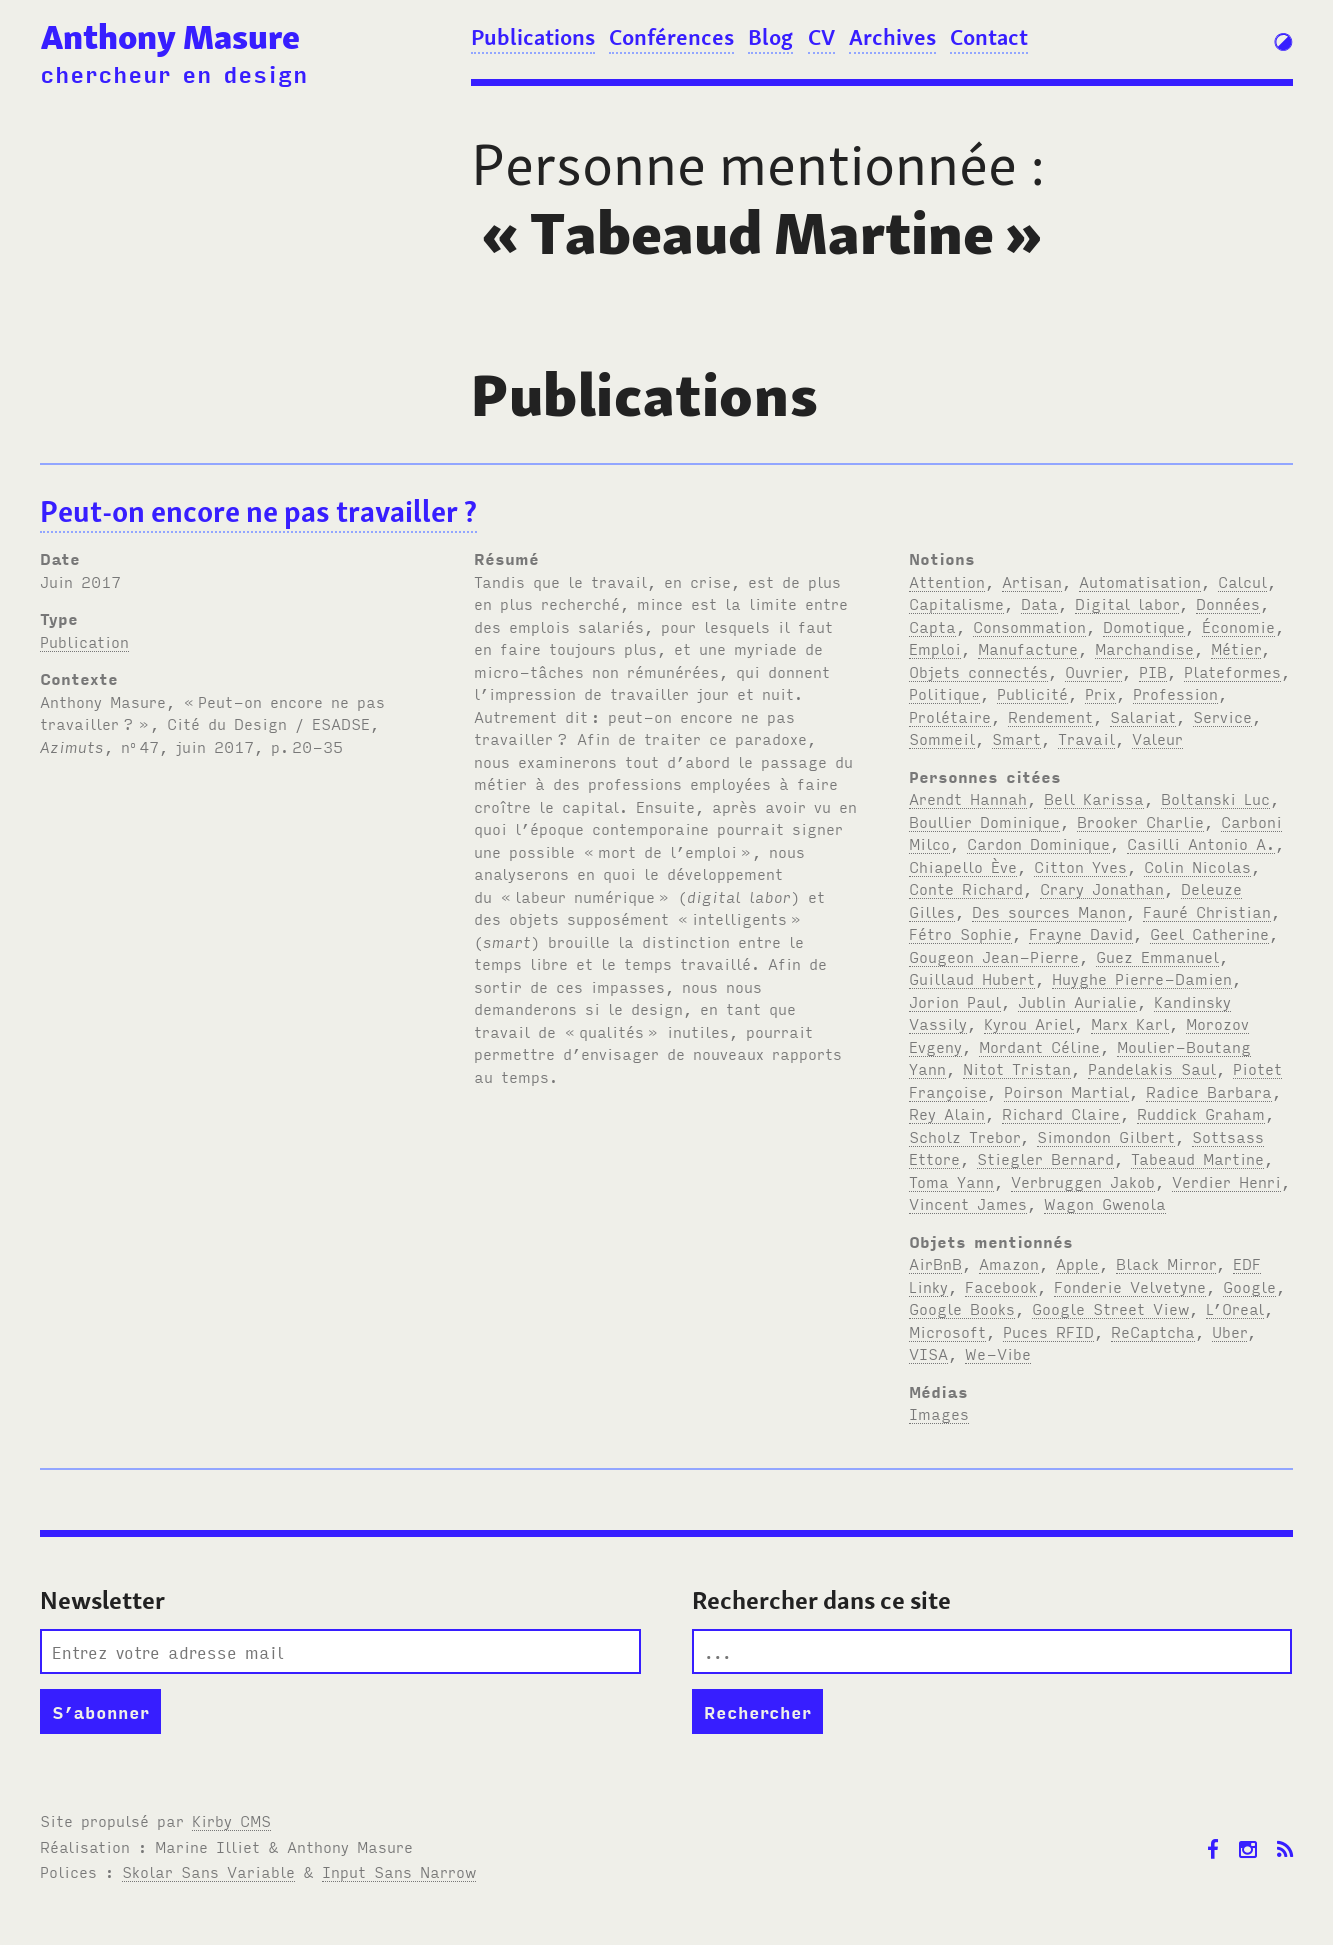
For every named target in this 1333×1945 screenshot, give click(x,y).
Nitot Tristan (1017, 1068)
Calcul (1242, 581)
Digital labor (1127, 603)
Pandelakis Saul (1152, 1068)
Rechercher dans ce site (821, 1600)
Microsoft (947, 1331)
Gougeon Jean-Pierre (994, 956)
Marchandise (1144, 648)
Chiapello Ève (963, 866)
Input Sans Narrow (399, 1871)
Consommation (1029, 626)
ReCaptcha (1153, 1331)
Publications (533, 37)
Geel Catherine (1209, 933)
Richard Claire (1061, 1113)
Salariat (1143, 716)
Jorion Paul (955, 1001)
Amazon (1009, 1263)
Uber (1229, 1331)
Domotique (1144, 626)
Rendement (1050, 716)
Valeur (1157, 738)
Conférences (671, 37)
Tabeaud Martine (1197, 1158)
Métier (1236, 648)
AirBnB (935, 1263)
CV (821, 37)
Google (1249, 1286)
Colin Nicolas (1197, 866)
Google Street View (1110, 1308)
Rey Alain (947, 1113)
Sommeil (942, 738)
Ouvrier (1093, 671)
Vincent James (968, 1203)
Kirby (231, 1820)
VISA (928, 1353)
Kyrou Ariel (1029, 1023)
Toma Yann (951, 1181)
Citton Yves (1080, 866)
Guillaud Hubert (972, 978)
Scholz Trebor (964, 1136)
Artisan (1032, 581)
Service (1222, 716)
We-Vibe (998, 1353)
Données (1228, 603)
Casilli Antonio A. (1201, 843)
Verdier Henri (1226, 1181)
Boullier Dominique (984, 821)
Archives (892, 37)
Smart (1016, 738)
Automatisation (1140, 581)
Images (939, 1413)
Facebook (1001, 1286)
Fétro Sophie (960, 933)
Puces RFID (1048, 1331)
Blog (770, 37)
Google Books (962, 1308)
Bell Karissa (1094, 798)
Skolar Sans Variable (208, 1871)
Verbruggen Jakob (1083, 1181)
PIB (1153, 671)
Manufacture (1028, 648)
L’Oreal (1235, 1308)
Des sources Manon (1049, 911)
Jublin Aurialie (1077, 1001)
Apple (1077, 1263)
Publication (84, 641)
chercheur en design (174, 73)
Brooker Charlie (1140, 821)
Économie (1238, 626)
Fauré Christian (1207, 911)
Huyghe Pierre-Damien (1142, 978)
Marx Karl (1130, 1023)
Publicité (1032, 693)
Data (1039, 603)
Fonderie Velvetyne (1130, 1286)
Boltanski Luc (1215, 798)
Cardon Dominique (1038, 843)
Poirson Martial (1066, 1091)
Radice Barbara (1209, 1091)
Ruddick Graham (1201, 1113)
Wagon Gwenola (1105, 1203)
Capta (932, 626)
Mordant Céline (1039, 1046)
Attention (947, 581)
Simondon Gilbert (1106, 1136)
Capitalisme (956, 603)
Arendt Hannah (968, 798)
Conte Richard (966, 888)
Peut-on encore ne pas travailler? (258, 511)
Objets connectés (978, 671)
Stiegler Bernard (1045, 1158)
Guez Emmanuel (1157, 956)
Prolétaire (950, 716)
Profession (1175, 693)
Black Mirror (1166, 1263)
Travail (1086, 738)
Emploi (935, 648)
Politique (944, 693)
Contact (989, 37)
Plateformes (1232, 671)
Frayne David (1081, 933)
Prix (1100, 693)
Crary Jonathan (1102, 888)
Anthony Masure (170, 36)
